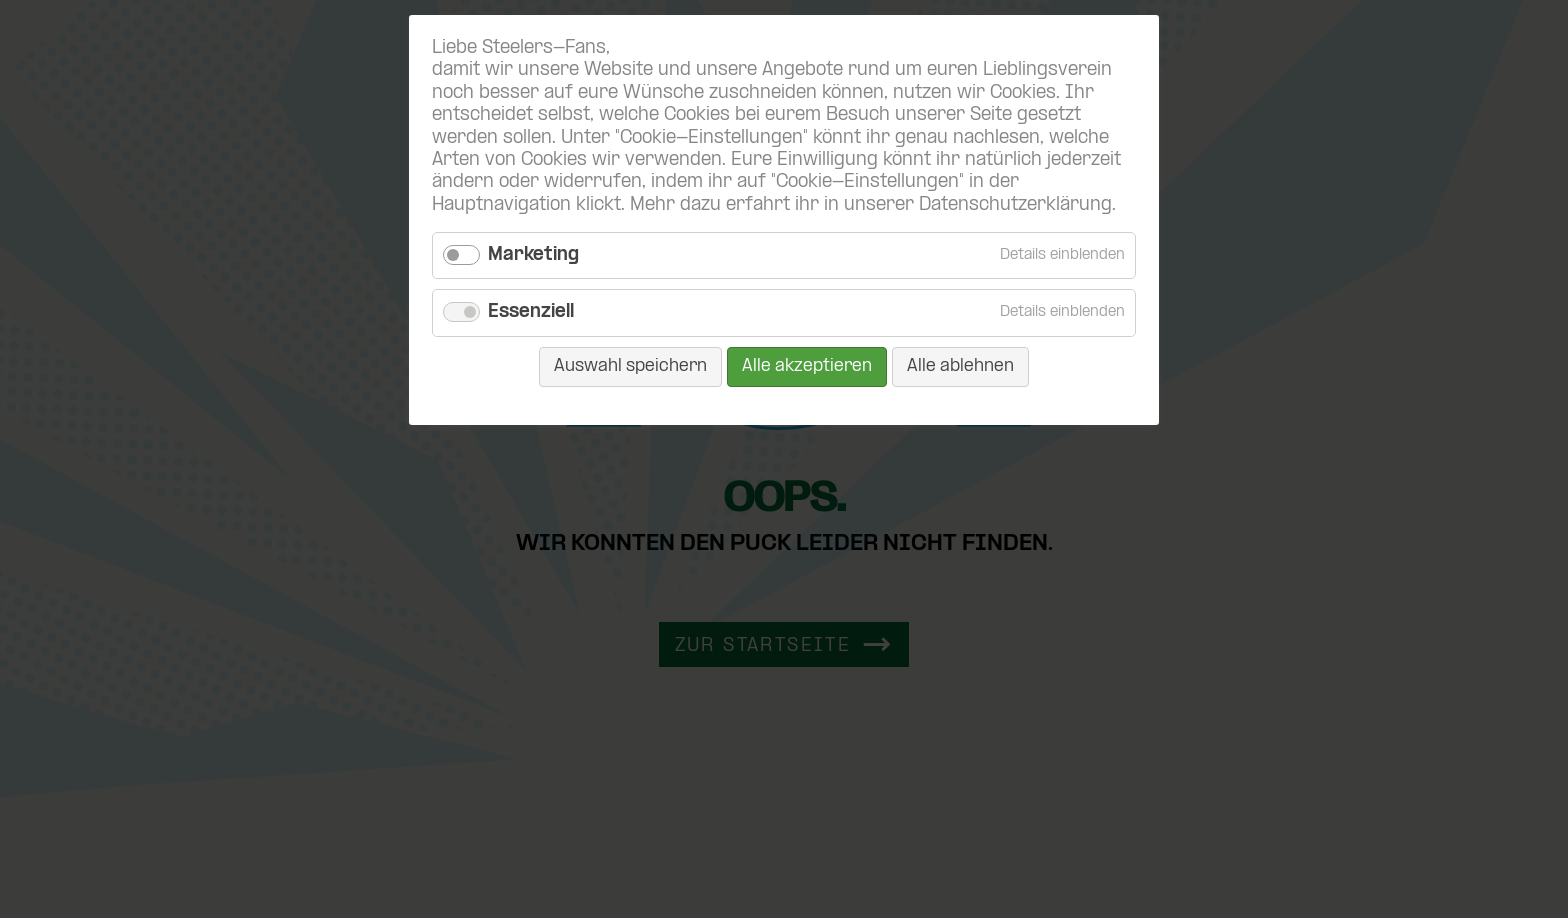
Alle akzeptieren (807, 366)
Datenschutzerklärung (1015, 205)
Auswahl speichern (630, 366)
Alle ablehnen (960, 366)
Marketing (533, 255)
